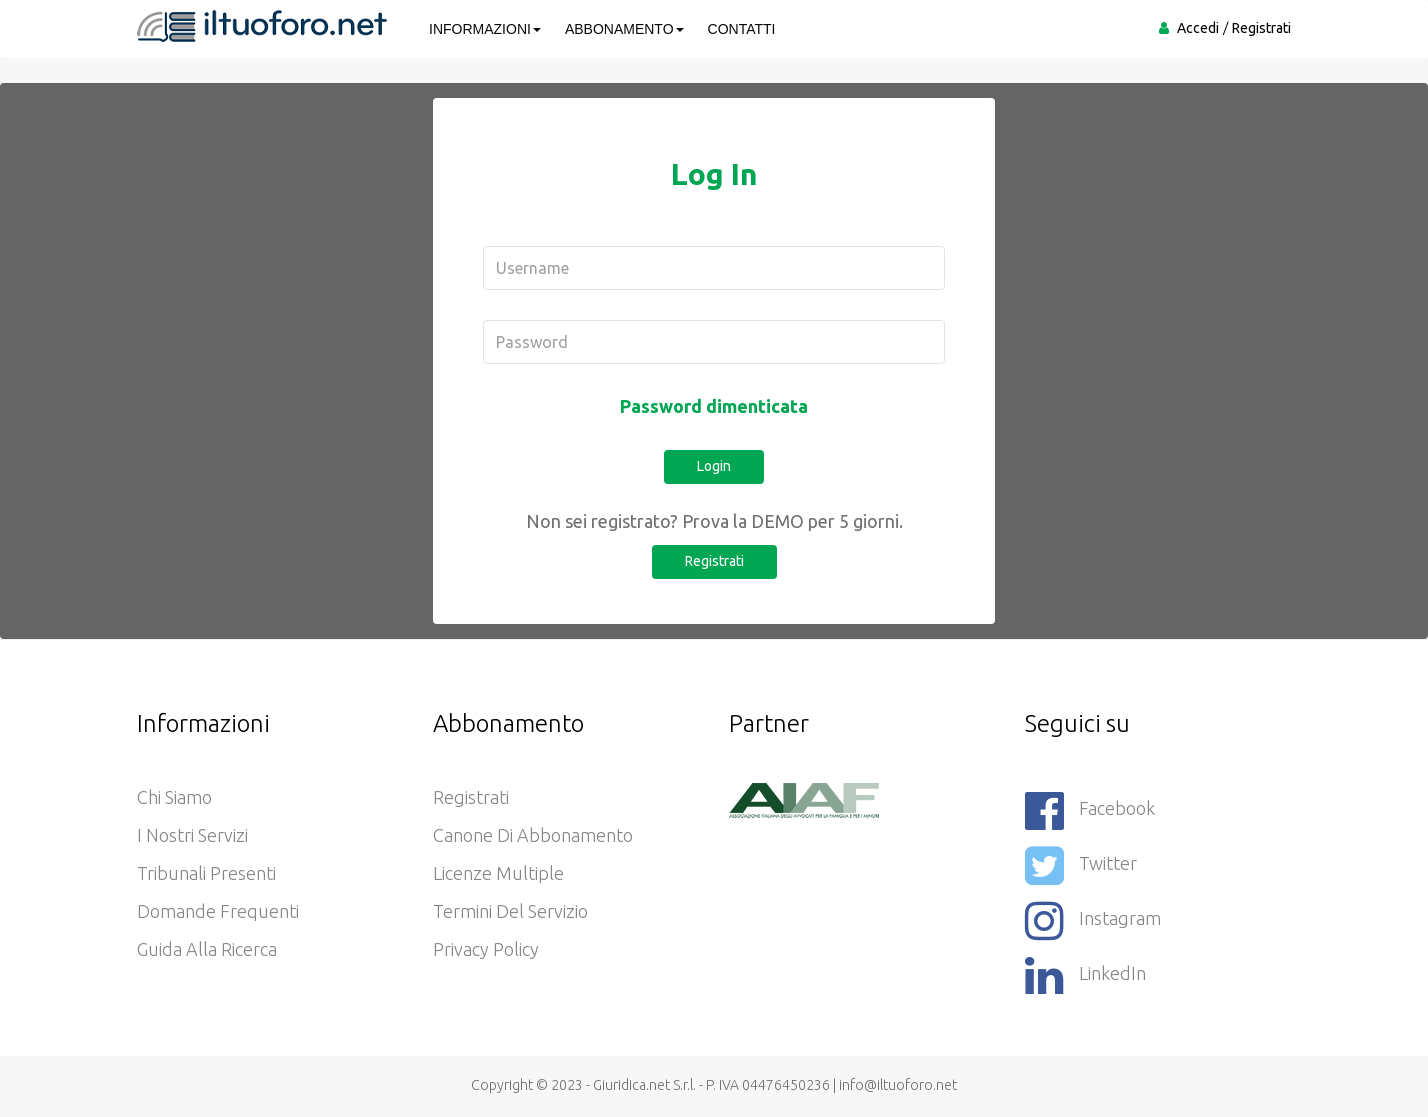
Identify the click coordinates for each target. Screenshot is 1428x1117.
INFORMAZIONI (485, 29)
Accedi (1198, 28)
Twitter (1081, 865)
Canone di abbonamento (533, 835)
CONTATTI (742, 29)
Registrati (1261, 28)
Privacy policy (486, 949)
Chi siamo (174, 797)
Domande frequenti (218, 911)
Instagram (1093, 920)
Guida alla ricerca (207, 949)
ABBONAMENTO (624, 29)
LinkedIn (1085, 975)
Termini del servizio (510, 911)
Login (714, 466)
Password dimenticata (714, 406)
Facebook (1090, 810)
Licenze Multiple (498, 873)
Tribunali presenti (206, 873)
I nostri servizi (192, 835)
